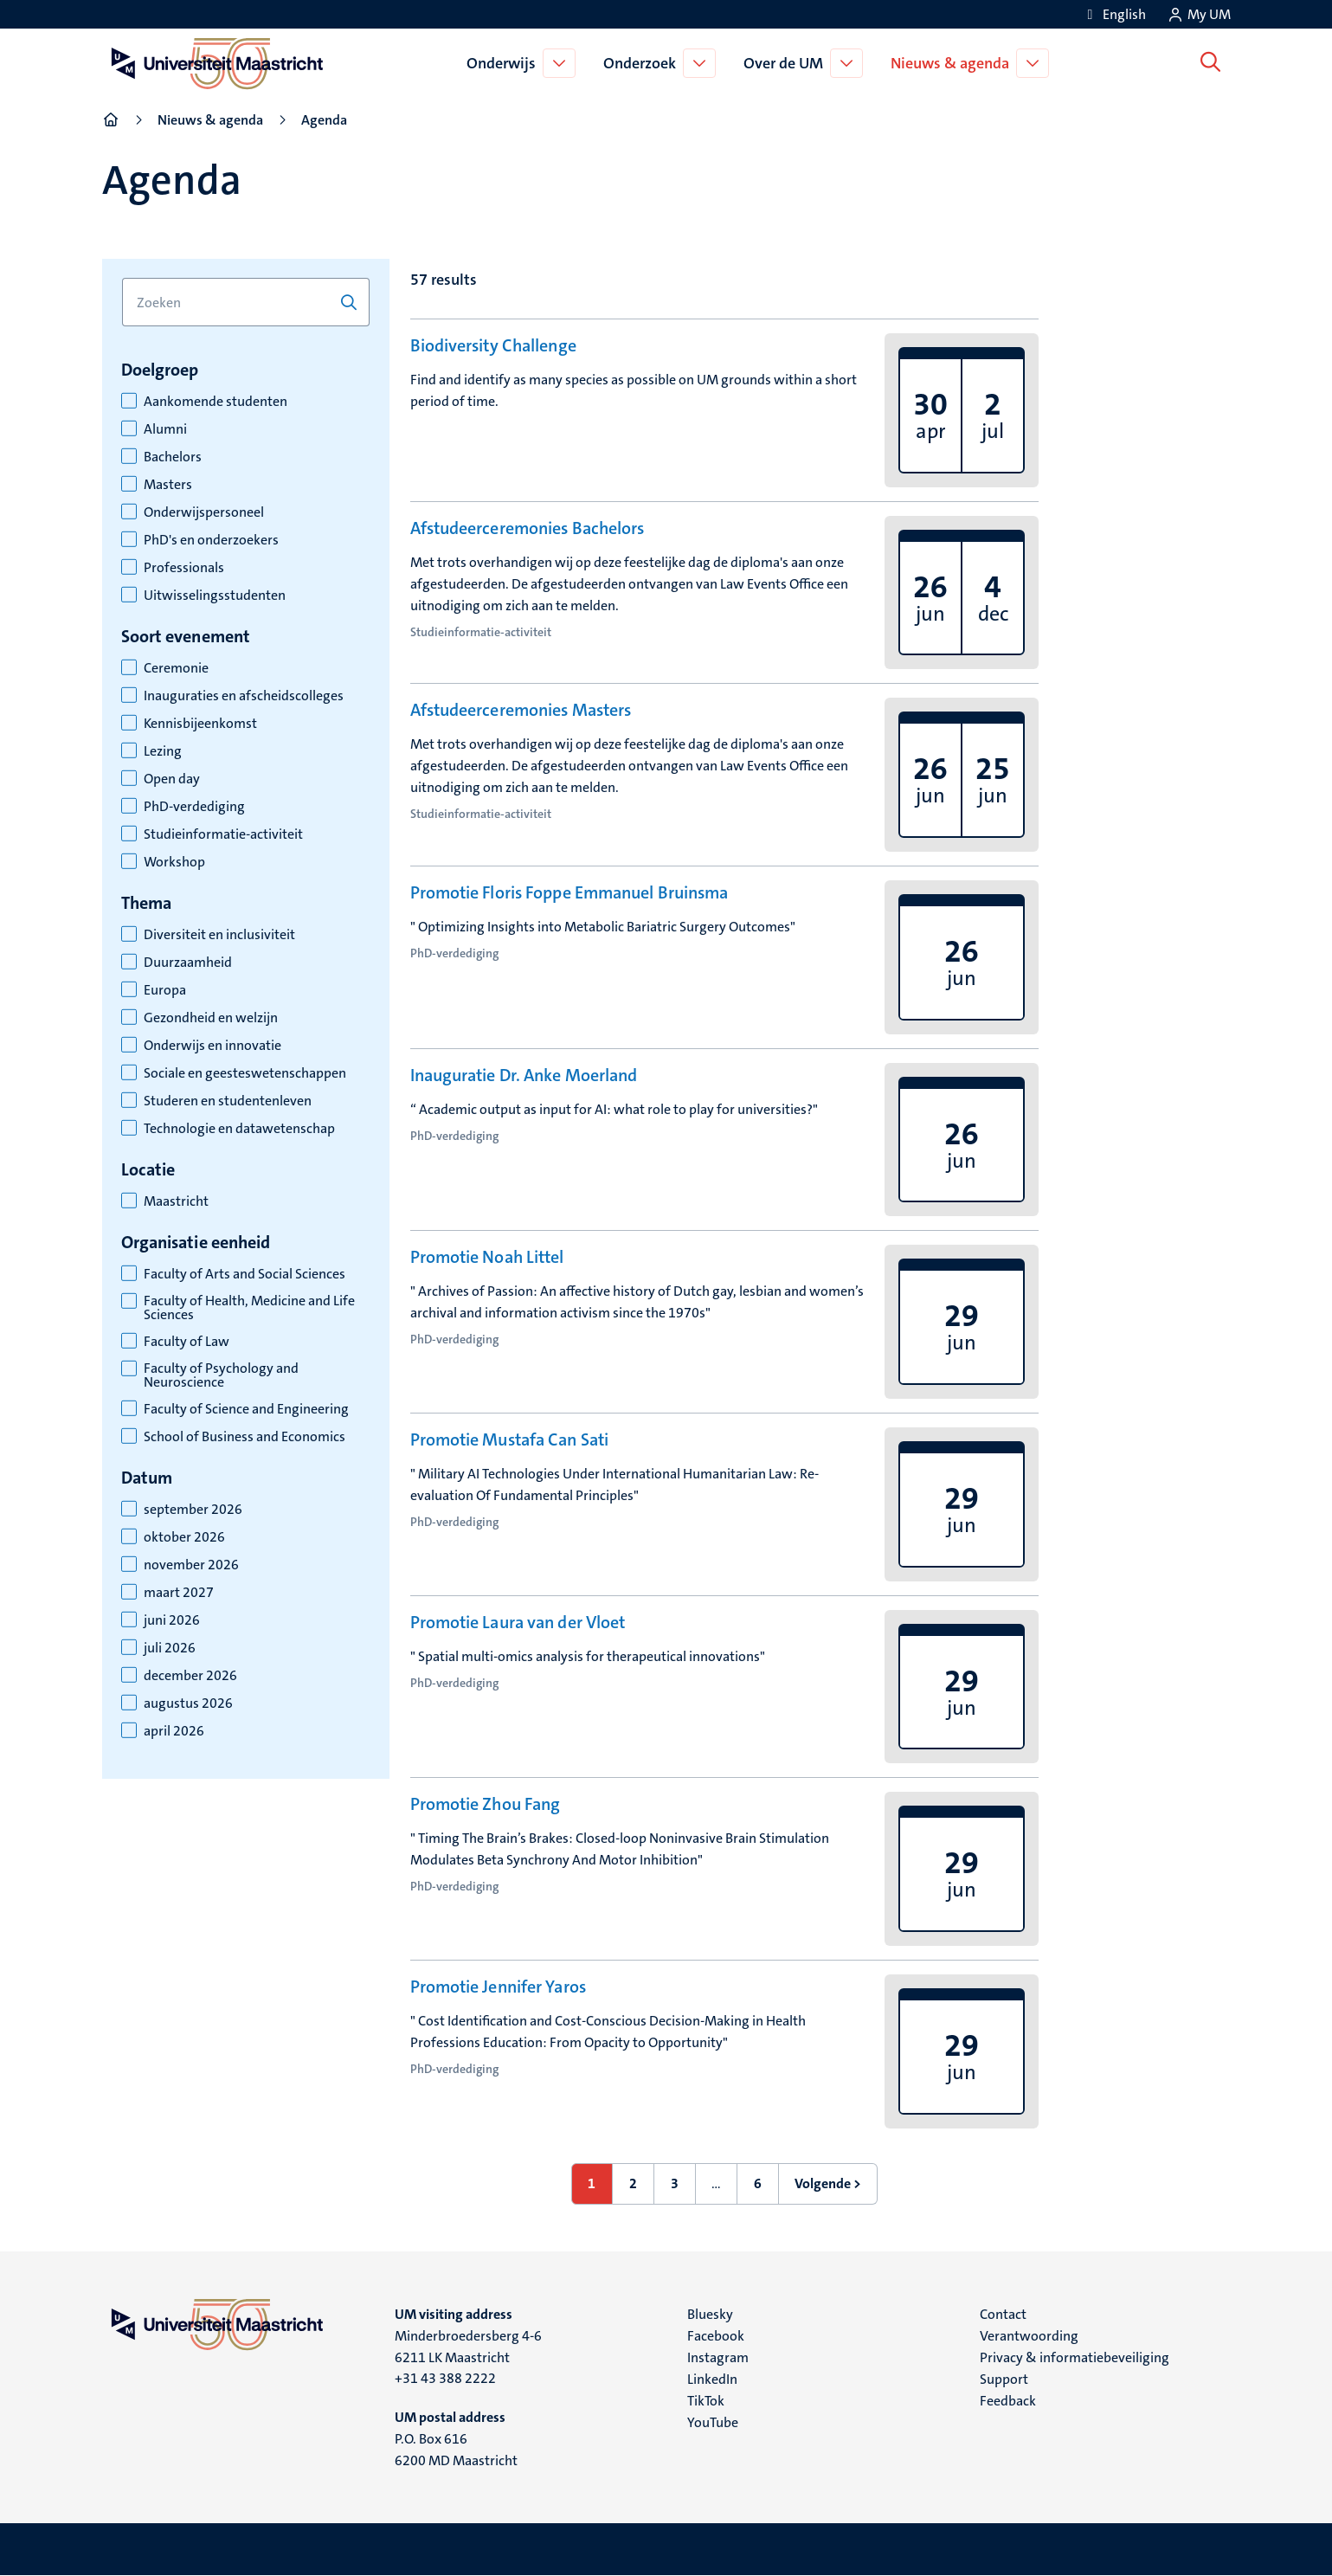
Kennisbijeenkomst (200, 724)
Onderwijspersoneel (204, 512)
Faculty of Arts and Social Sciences (244, 1274)
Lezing (163, 751)
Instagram (718, 2357)
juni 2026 (172, 1620)
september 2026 (193, 1510)
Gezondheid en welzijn (211, 1018)
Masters (168, 485)
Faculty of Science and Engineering (246, 1409)
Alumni (165, 429)
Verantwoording (1029, 2336)
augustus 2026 (188, 1703)
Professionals (184, 568)
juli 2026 (170, 1648)
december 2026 (190, 1676)
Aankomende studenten (215, 402)
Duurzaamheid (188, 962)
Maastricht (176, 1201)
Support (1004, 2379)
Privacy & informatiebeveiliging (1074, 2357)
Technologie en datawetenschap (239, 1129)
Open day (172, 779)
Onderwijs (503, 63)
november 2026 (191, 1565)
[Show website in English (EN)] (1114, 14)
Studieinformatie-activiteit (223, 834)
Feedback (1008, 2401)
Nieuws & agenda (952, 63)
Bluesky (710, 2314)
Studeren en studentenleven (228, 1101)
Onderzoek (642, 63)
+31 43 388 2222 (445, 2378)
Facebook (715, 2336)
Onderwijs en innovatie (212, 1046)
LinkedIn (712, 2379)
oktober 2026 (184, 1537)
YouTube (712, 2422)
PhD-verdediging (194, 807)
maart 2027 (179, 1593)
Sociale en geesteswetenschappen (245, 1073)
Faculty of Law (186, 1342)
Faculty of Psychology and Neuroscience (221, 1375)
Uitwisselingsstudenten (215, 595)
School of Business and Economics (244, 1437)
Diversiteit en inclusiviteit (219, 935)
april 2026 (174, 1731)
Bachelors (173, 457)
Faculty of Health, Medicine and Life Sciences (249, 1308)
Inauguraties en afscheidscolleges (244, 696)
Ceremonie (176, 668)
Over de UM (786, 63)
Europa (165, 990)
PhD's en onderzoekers (211, 540)
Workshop (174, 862)
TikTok (705, 2401)
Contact (1003, 2314)
